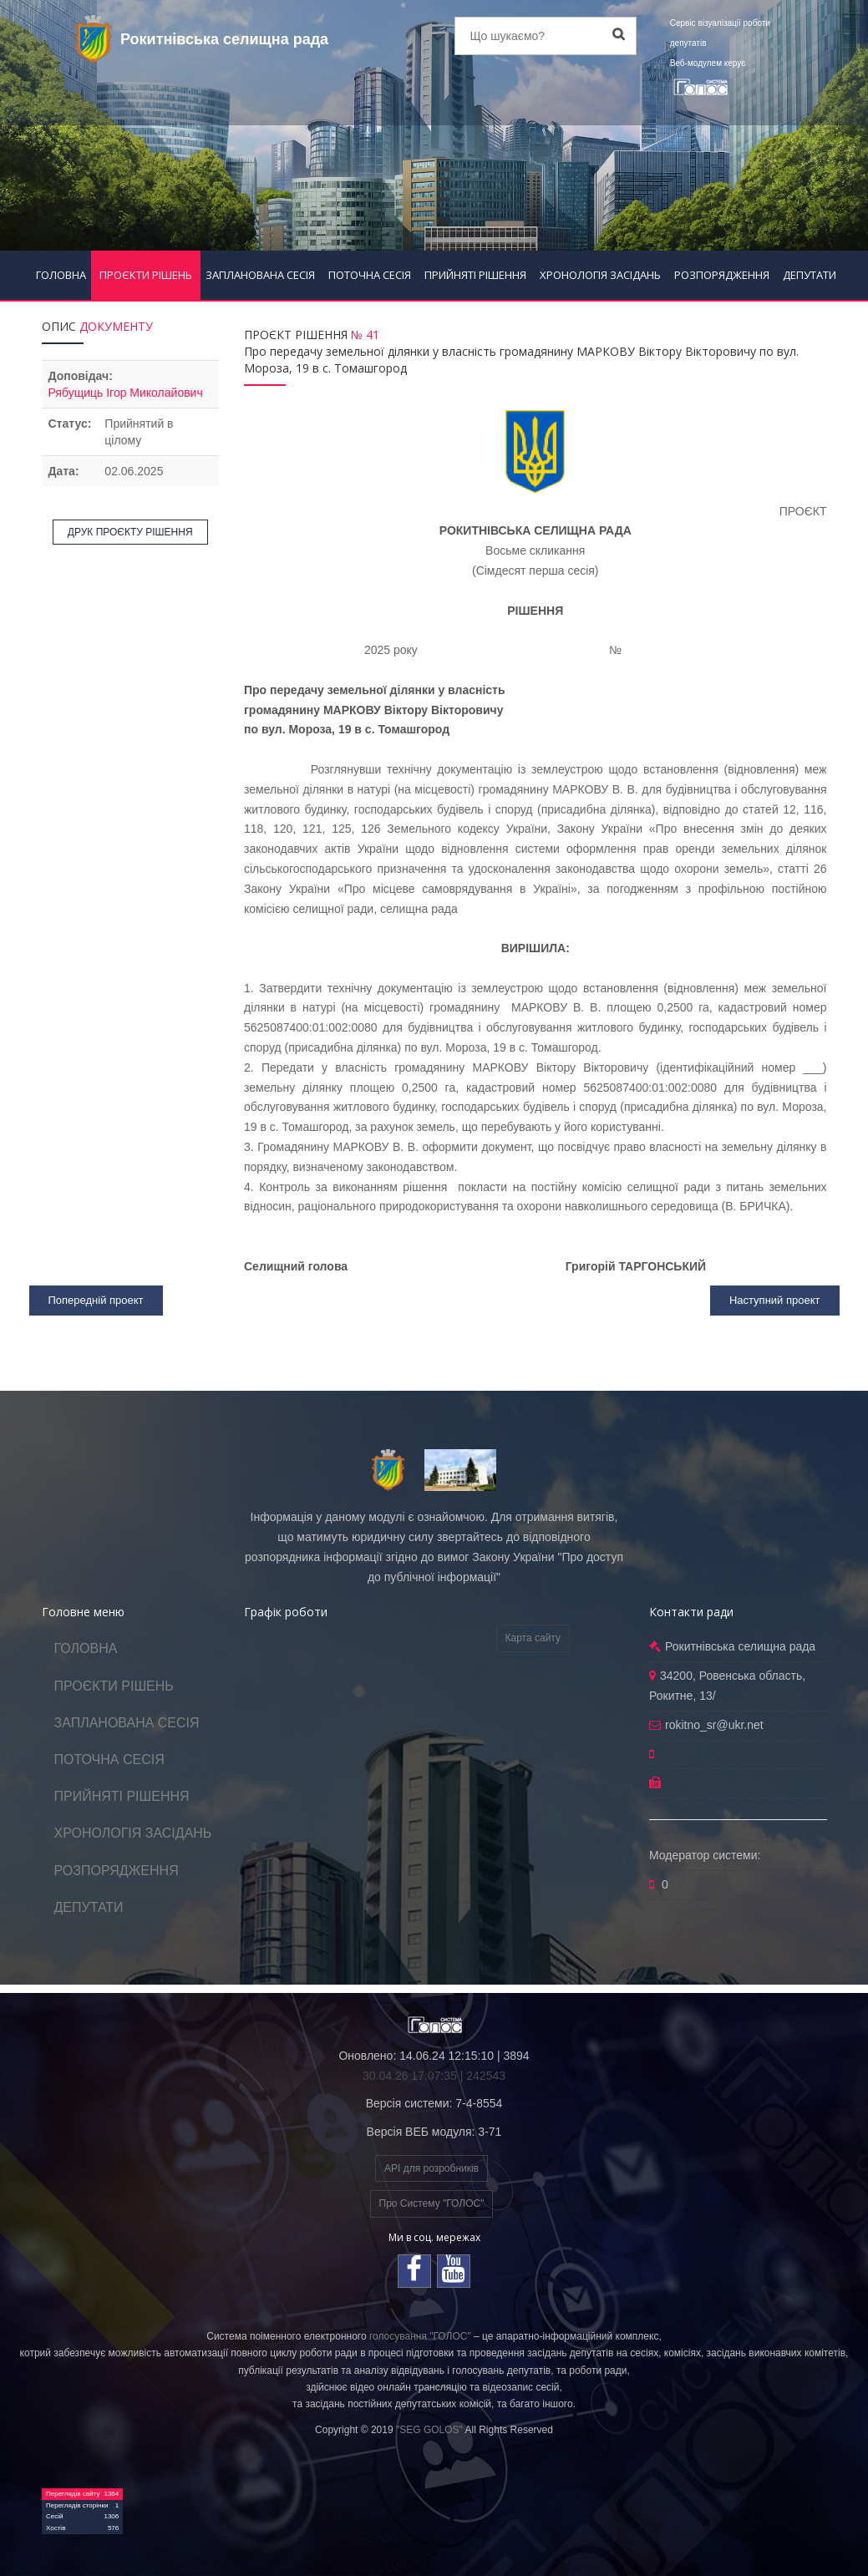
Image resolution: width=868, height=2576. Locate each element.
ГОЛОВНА (61, 274)
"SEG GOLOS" (429, 2430)
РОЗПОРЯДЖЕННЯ (721, 274)
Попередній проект (96, 1300)
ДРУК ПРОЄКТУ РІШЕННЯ (130, 532)
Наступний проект (774, 1300)
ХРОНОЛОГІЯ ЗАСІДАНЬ (600, 274)
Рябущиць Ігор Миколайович (125, 392)
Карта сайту (533, 1638)
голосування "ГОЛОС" (420, 2336)
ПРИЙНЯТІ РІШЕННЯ (475, 274)
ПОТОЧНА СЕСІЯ (369, 274)
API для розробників (431, 2168)
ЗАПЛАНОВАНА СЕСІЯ (260, 274)
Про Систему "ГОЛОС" (432, 2203)
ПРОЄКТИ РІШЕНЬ (145, 274)
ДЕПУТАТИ (809, 274)
